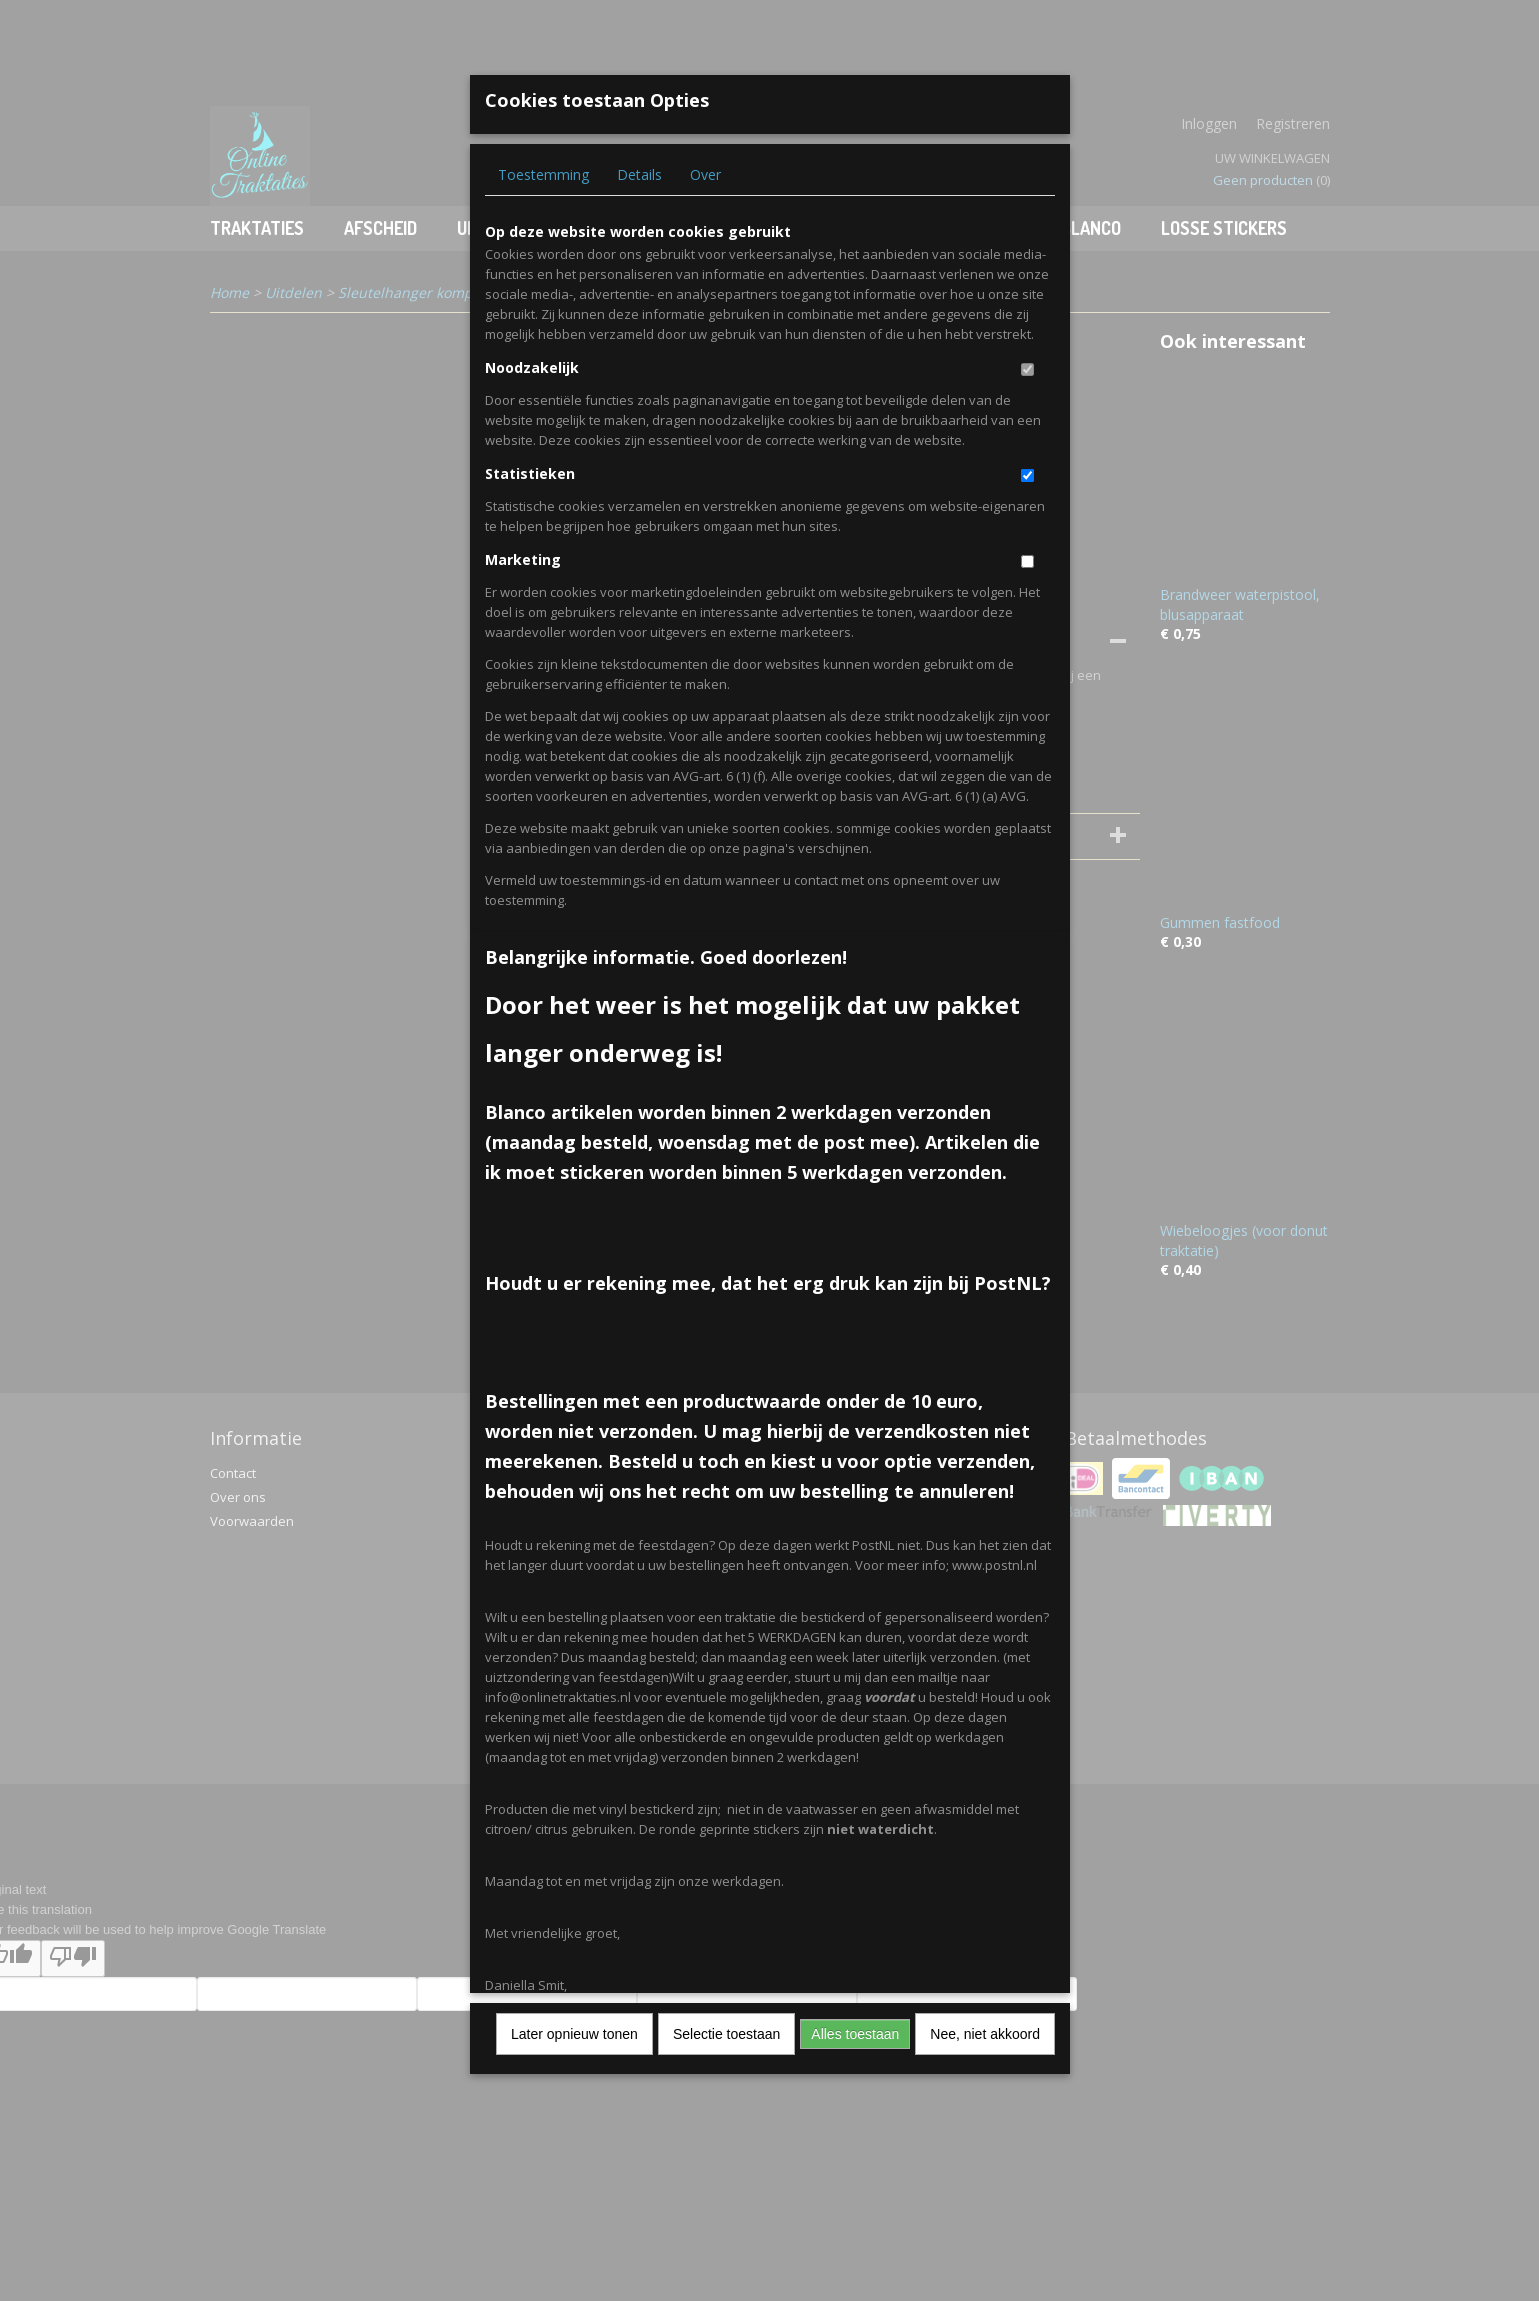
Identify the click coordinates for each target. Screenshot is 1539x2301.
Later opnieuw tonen (574, 2034)
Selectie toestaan (726, 2034)
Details (639, 174)
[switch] (1027, 369)
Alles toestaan (855, 2034)
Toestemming (543, 174)
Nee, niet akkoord (985, 2034)
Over (705, 174)
